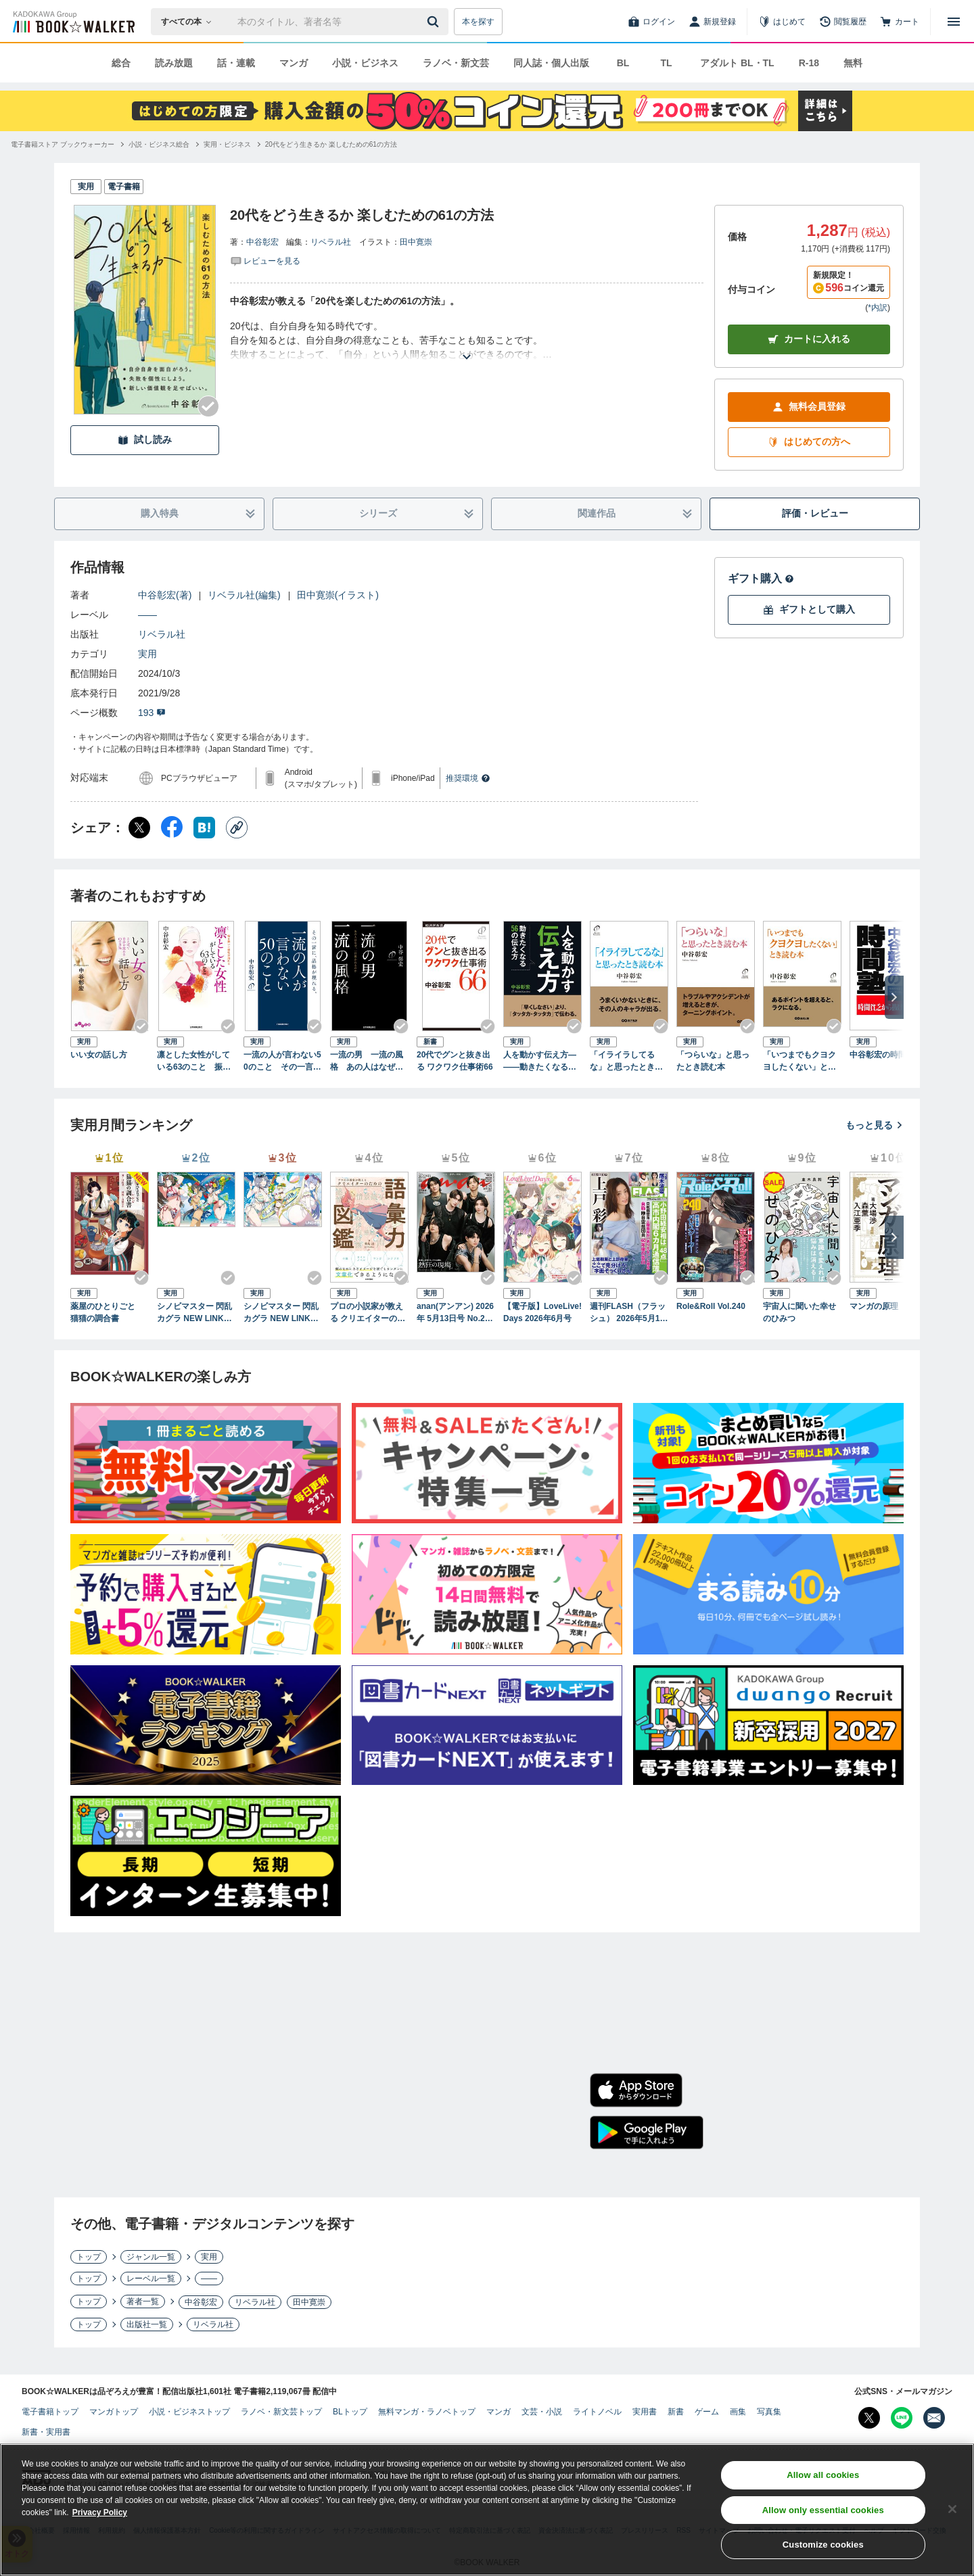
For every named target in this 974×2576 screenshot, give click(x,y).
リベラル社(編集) (244, 595)
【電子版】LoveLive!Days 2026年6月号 (542, 1312)
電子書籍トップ (50, 2411)
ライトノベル (597, 2411)
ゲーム (707, 2411)
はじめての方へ (809, 442)
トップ (88, 2257)
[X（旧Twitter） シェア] (139, 827)
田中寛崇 (416, 242)
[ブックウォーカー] (73, 21)
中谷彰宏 (262, 242)
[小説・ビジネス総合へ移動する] (159, 144)
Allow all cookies (823, 2479)
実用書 (644, 2411)
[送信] (435, 21)
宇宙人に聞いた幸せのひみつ (799, 1312)
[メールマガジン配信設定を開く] (934, 2418)
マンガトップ (113, 2411)
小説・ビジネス (365, 62)
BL (623, 62)
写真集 (769, 2411)
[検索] (435, 21)
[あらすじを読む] (466, 340)
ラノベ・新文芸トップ (281, 2411)
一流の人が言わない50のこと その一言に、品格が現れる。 (282, 1061)
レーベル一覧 (150, 2278)
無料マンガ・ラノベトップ (427, 2411)
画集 (738, 2411)
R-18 (809, 62)
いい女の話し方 (98, 1054)
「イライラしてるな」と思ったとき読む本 (626, 1061)
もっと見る (874, 1125)
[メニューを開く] (954, 22)
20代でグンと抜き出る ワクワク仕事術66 (455, 1061)
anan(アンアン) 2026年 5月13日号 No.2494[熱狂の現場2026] (455, 1313)
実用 (147, 653)
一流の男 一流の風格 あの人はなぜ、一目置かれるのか (366, 1061)
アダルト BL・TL (737, 62)
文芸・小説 (541, 2411)
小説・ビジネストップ (189, 2411)
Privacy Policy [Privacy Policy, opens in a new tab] (99, 2516)
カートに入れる (809, 339)
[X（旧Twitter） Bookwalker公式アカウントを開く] (869, 2418)
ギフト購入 (761, 578)
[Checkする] (208, 406)
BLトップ (350, 2411)
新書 (676, 2411)
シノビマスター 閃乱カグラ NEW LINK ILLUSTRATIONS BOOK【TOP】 (195, 1313)
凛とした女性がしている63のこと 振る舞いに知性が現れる (194, 1061)
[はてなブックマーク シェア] (204, 827)
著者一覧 (142, 2301)
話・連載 (236, 62)
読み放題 (174, 62)
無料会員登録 (808, 406)
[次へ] (894, 997)
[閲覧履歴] (842, 21)
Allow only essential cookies (823, 2514)
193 (152, 712)
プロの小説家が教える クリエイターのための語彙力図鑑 (367, 1313)
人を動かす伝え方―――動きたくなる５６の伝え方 (539, 1061)
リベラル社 (330, 242)
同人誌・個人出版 (551, 62)
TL (666, 62)
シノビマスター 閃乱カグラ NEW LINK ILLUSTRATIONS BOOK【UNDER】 (282, 1313)
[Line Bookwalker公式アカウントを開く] (902, 2418)
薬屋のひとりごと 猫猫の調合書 (106, 1312)
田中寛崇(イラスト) (338, 595)
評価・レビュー (815, 513)
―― (147, 614)
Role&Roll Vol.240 (710, 1306)
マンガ (293, 62)
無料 (852, 62)
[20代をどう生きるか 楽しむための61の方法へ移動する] (331, 144)
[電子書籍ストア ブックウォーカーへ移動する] (62, 144)
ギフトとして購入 (809, 609)
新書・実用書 (46, 2432)
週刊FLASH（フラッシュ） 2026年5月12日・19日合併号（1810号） (628, 1313)
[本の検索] (190, 21)
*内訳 (877, 307)
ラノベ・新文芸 (456, 62)
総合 (121, 62)
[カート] (899, 21)
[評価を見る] (265, 260)
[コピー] (237, 827)
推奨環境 (468, 778)
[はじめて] (782, 21)
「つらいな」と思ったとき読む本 (712, 1061)
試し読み (145, 440)
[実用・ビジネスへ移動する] (227, 144)
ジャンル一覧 (150, 2257)
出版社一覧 (146, 2324)
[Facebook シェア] (172, 827)
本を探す (478, 21)
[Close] (952, 2513)
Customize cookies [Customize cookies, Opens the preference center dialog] (823, 2549)
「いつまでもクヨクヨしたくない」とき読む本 (799, 1061)
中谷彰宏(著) (164, 595)
